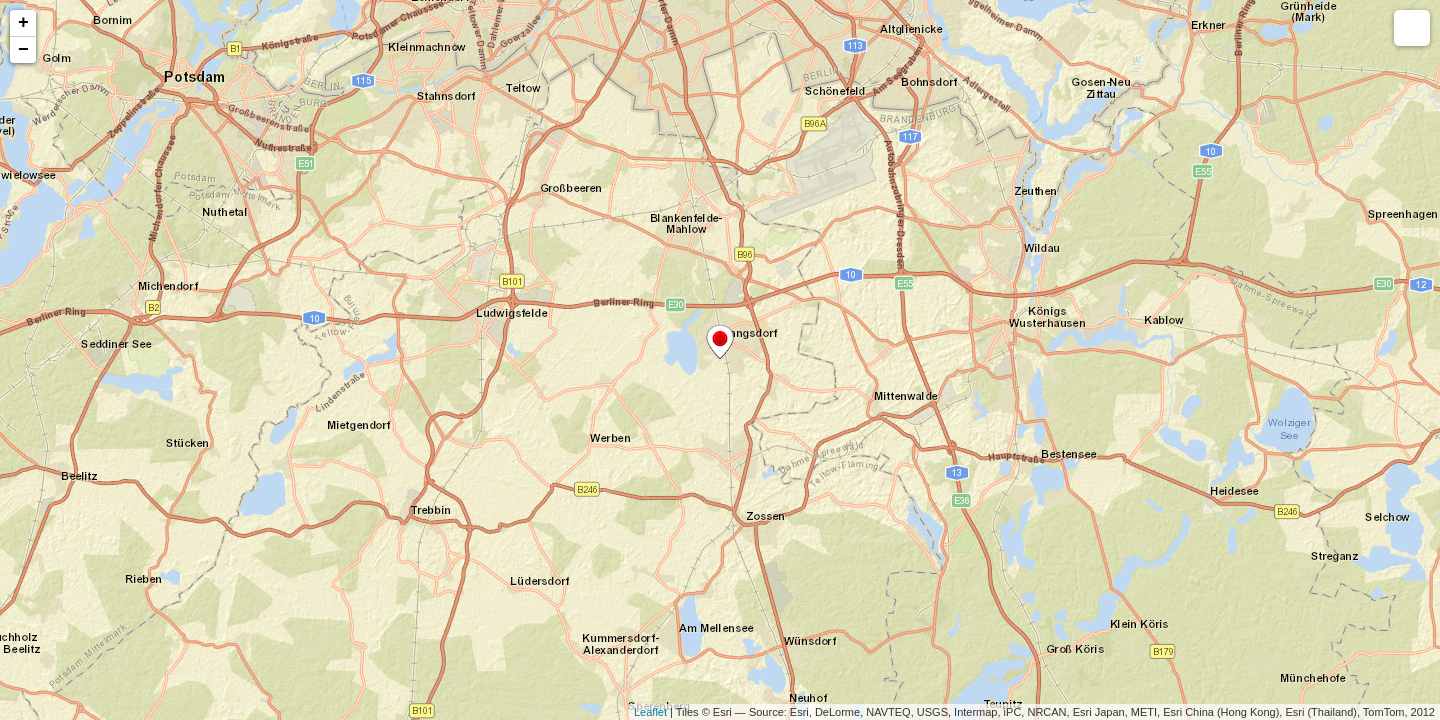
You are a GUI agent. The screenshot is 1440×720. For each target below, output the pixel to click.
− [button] (23, 50)
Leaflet (650, 712)
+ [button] (23, 23)
